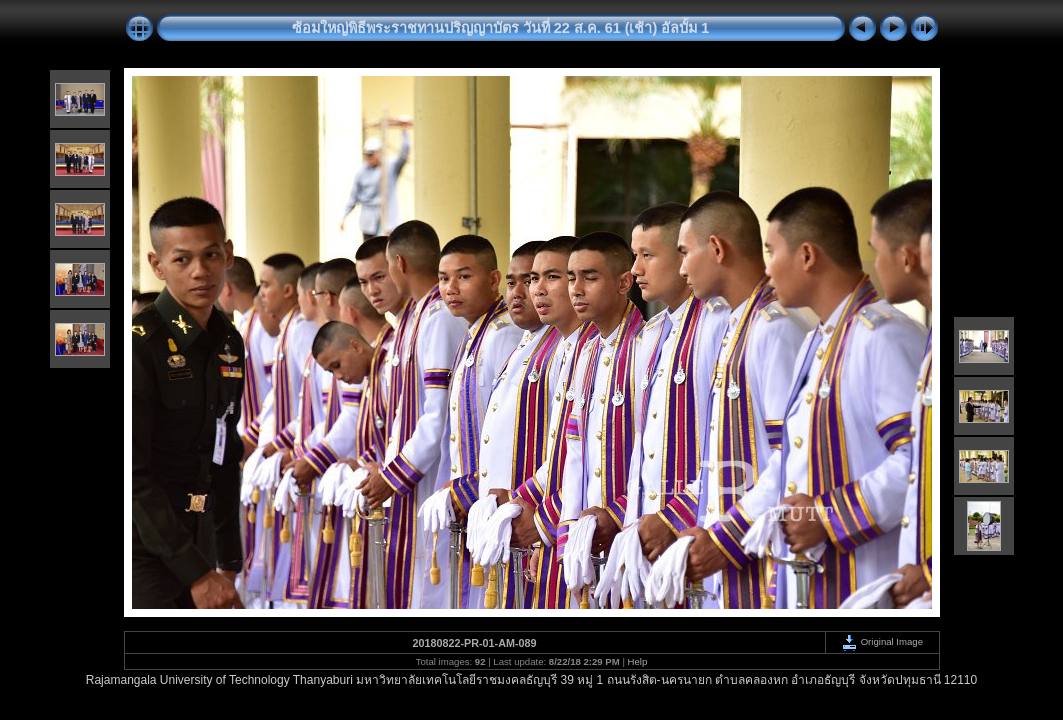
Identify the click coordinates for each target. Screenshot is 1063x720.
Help (638, 661)
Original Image (882, 641)
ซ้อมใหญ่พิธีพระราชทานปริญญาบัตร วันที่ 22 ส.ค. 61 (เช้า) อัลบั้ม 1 (501, 28)
